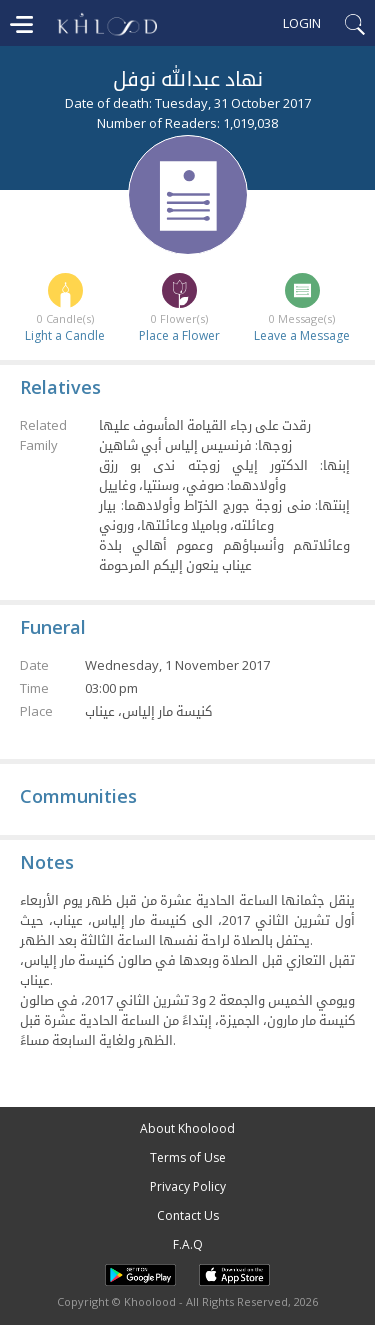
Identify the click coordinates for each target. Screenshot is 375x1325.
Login (302, 23)
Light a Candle (65, 335)
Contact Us (188, 1215)
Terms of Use (188, 1157)
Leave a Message (302, 335)
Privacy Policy (188, 1186)
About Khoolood (187, 1128)
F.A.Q (188, 1244)
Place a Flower (179, 335)
